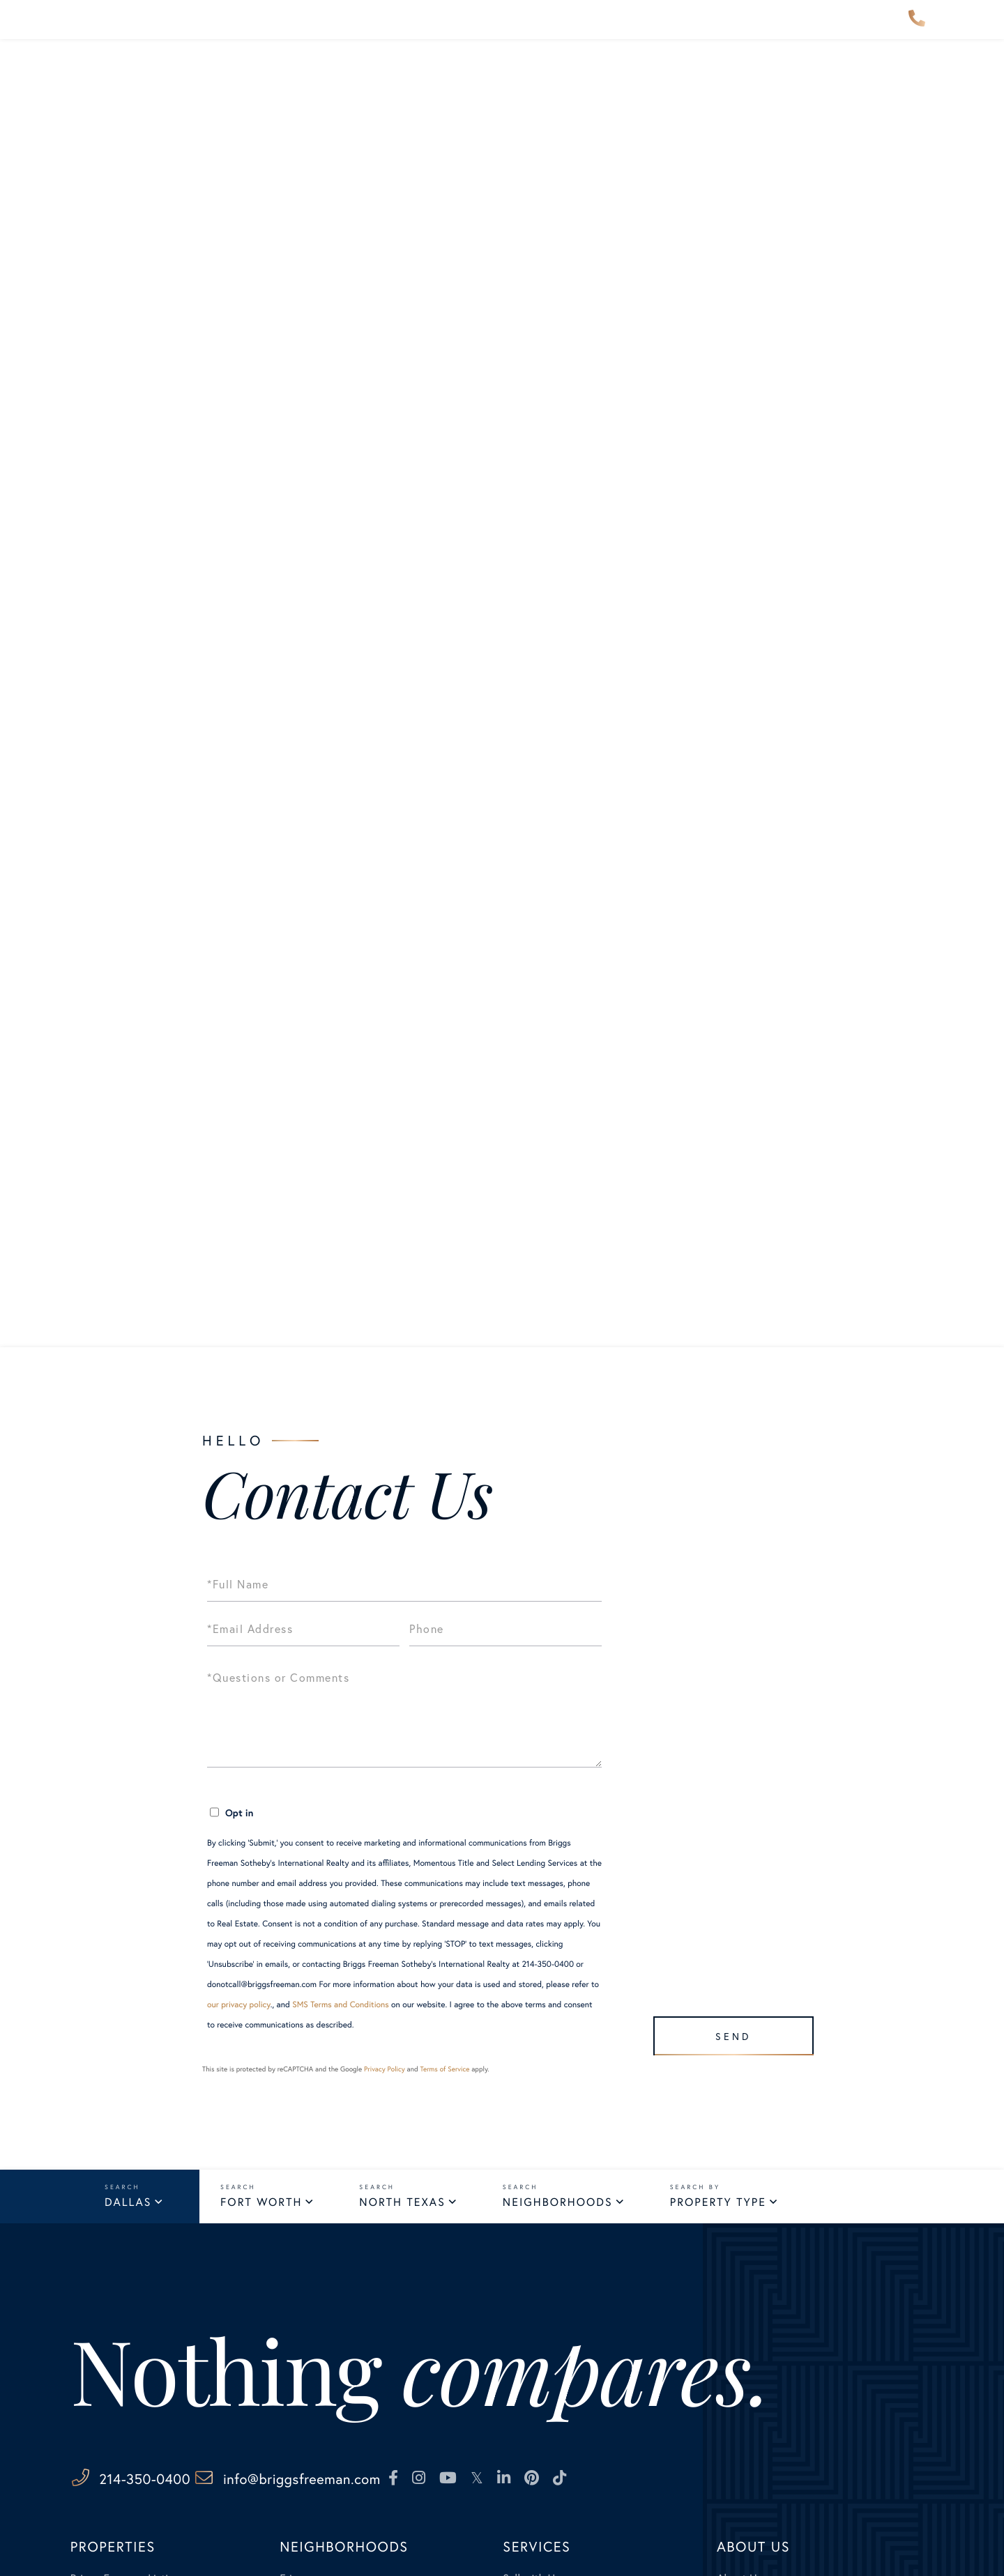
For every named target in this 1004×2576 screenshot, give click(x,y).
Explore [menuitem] (506, 30)
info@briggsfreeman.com (384, 2482)
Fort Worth (261, 2204)
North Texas (402, 2204)
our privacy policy (239, 2005)
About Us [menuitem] (669, 30)
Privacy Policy (384, 2068)
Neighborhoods (558, 2204)
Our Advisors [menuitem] (412, 30)
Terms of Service (444, 2068)
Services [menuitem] (585, 30)
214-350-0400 (917, 30)
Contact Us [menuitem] (760, 30)
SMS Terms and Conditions (340, 2005)
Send (726, 2029)
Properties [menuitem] (186, 30)
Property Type (718, 2204)
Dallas (128, 2204)
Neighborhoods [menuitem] (295, 30)
